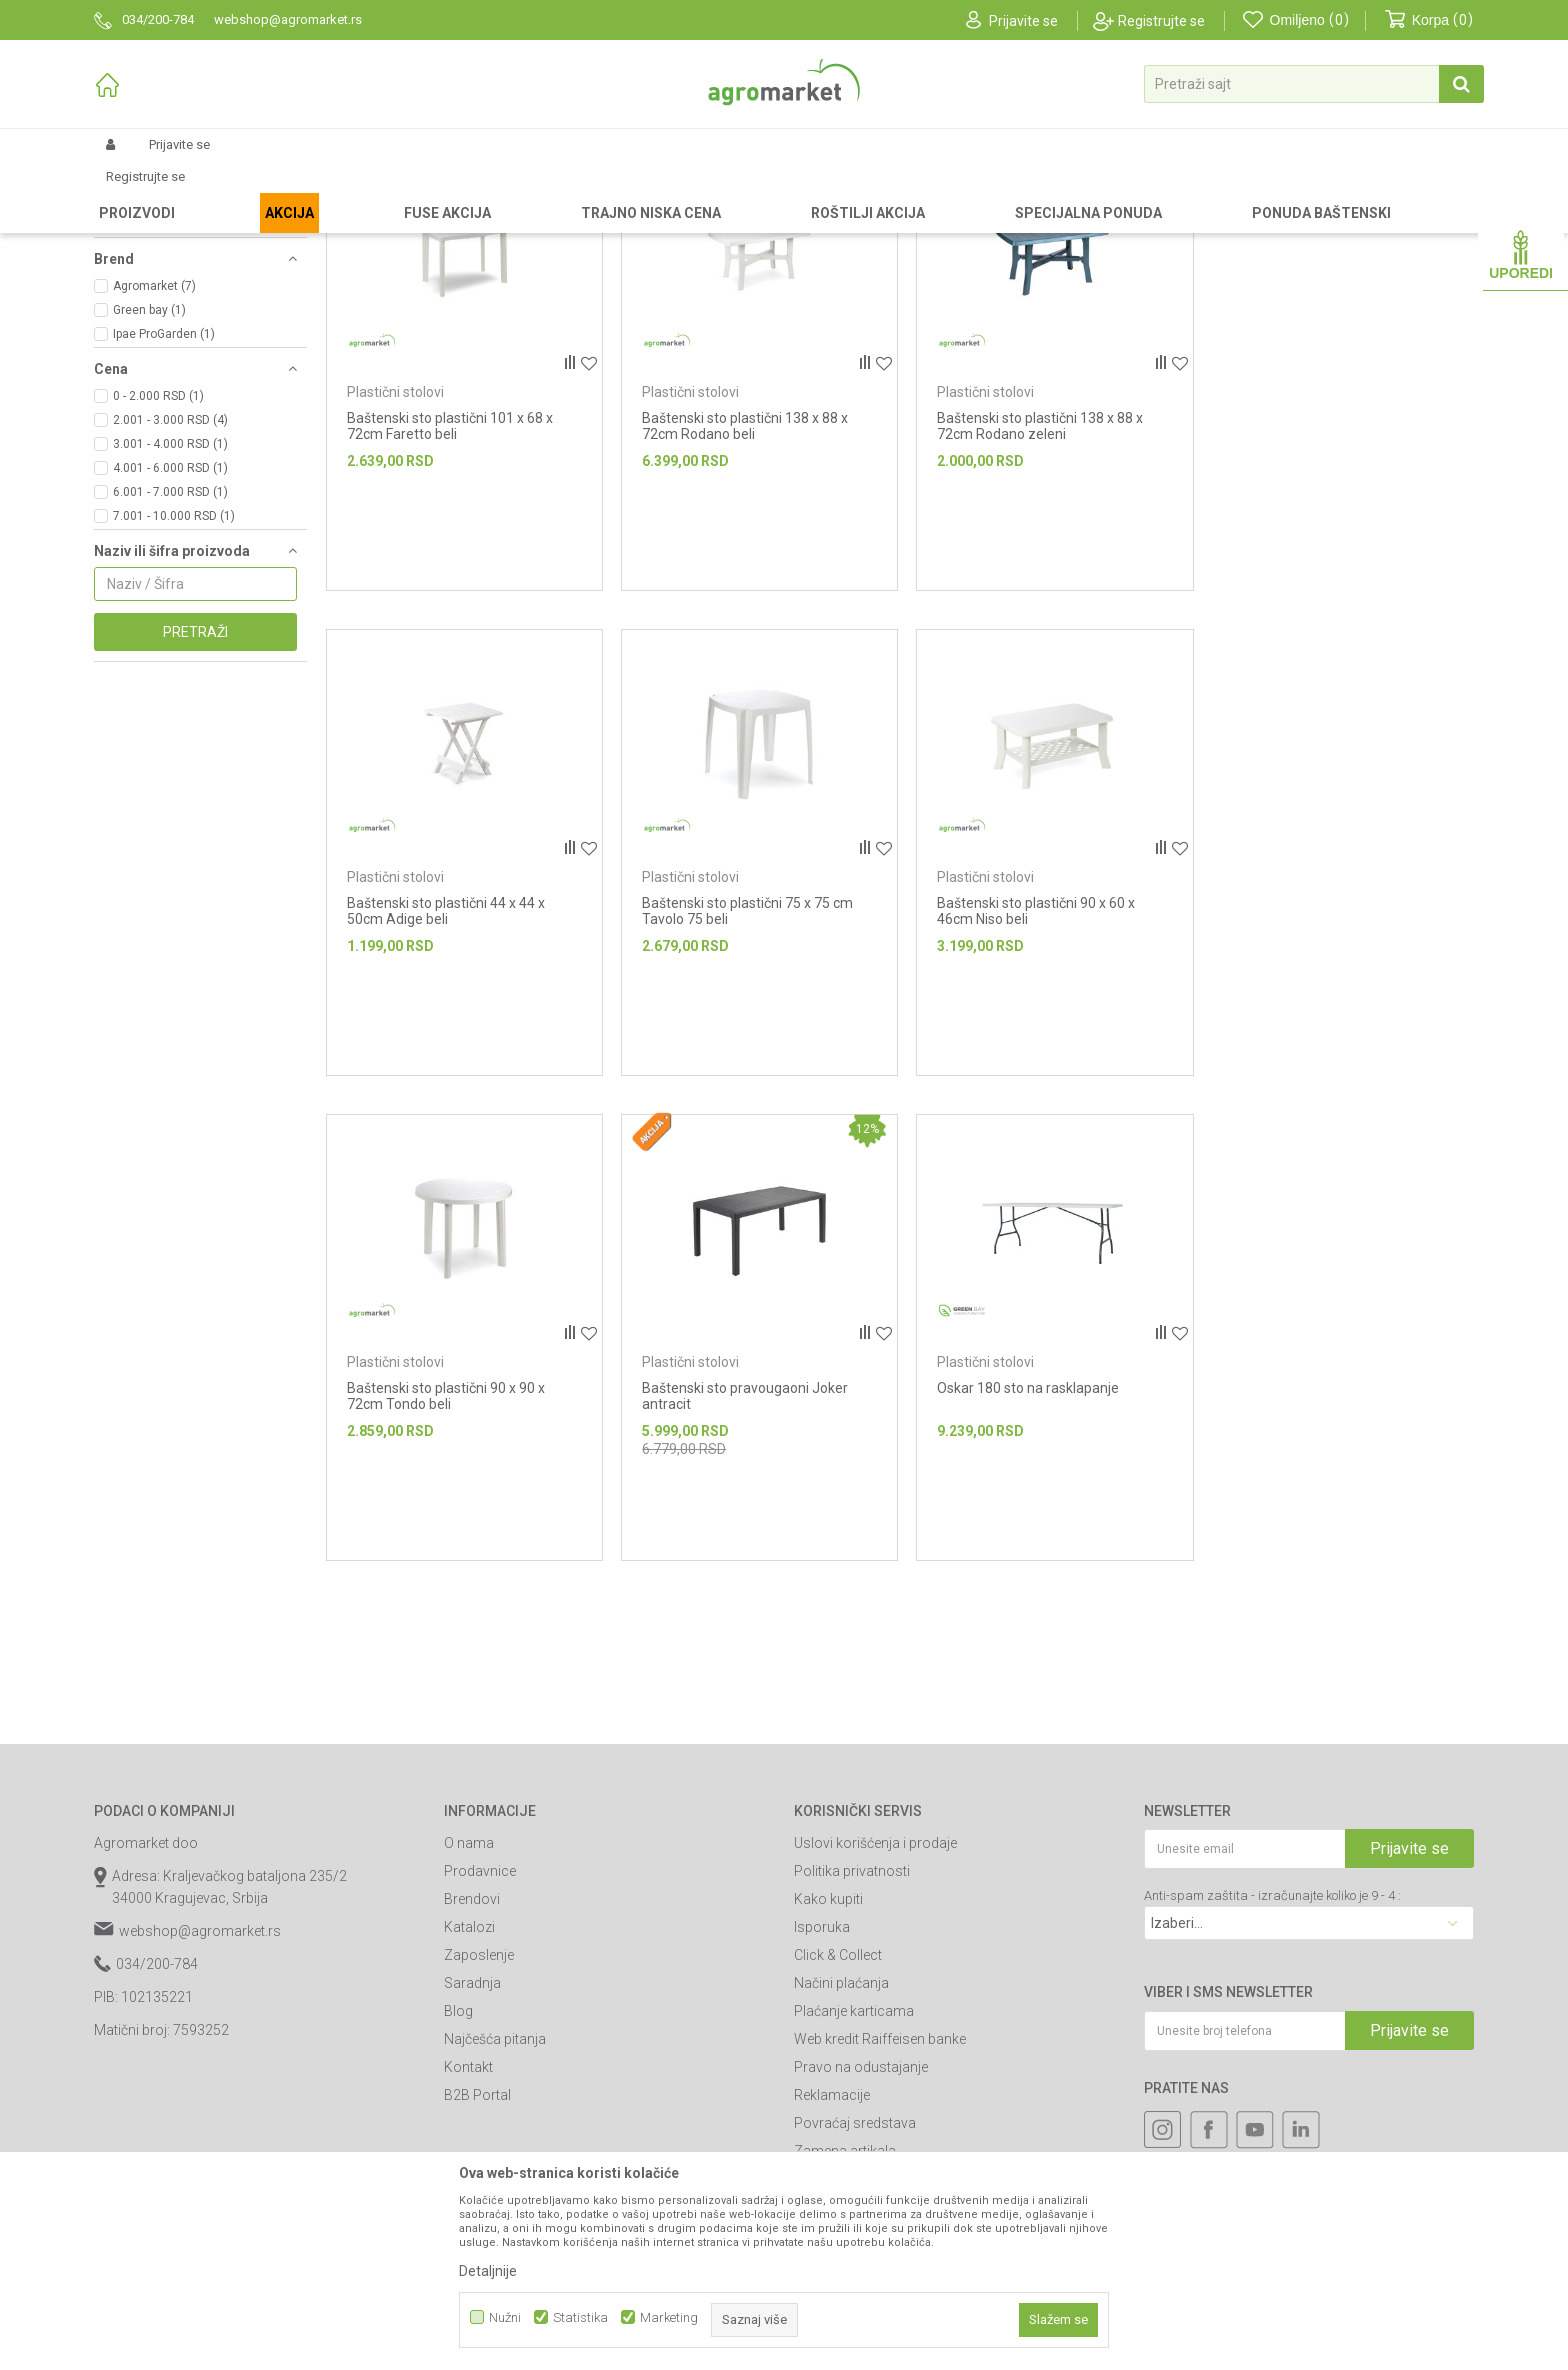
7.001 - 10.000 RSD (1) (174, 685)
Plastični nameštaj (471, 192)
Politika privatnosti (852, 2040)
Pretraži (195, 801)
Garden (260, 192)
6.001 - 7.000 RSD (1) (170, 661)
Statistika (580, 2317)
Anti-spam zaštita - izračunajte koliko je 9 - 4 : (1272, 2064)
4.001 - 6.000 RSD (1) (170, 637)
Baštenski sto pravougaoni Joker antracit (1325, 1073)
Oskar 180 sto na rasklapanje (438, 1547)
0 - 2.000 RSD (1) (158, 565)
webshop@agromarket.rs (200, 2100)
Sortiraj (1093, 224)
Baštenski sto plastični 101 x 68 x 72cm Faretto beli (450, 592)
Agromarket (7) (154, 455)
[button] (1314, 84)
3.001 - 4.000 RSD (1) (170, 613)
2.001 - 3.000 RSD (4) (170, 589)
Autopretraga (1003, 224)
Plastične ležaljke (151, 345)
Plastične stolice (149, 273)
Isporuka (822, 2096)
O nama (469, 2012)
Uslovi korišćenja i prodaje (875, 2012)
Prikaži (1260, 224)
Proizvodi (199, 192)
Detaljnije (488, 2271)
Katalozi (469, 2096)
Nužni (505, 2317)
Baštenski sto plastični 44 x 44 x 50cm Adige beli (1321, 592)
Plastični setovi (148, 297)
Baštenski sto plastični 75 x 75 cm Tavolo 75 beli (452, 1073)
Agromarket (126, 192)
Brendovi (472, 2068)
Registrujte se (1161, 21)
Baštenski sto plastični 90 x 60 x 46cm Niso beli (738, 1073)
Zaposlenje (479, 2124)
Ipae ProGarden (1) (164, 503)
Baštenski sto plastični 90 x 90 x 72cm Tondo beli (1030, 1073)
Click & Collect (838, 2124)
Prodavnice (480, 2040)
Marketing (669, 2317)
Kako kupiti (828, 2068)
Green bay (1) (149, 479)
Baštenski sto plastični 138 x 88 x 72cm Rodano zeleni (1034, 592)
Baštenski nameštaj (350, 192)
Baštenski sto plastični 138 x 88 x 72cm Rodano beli (742, 592)
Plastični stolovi (146, 321)
